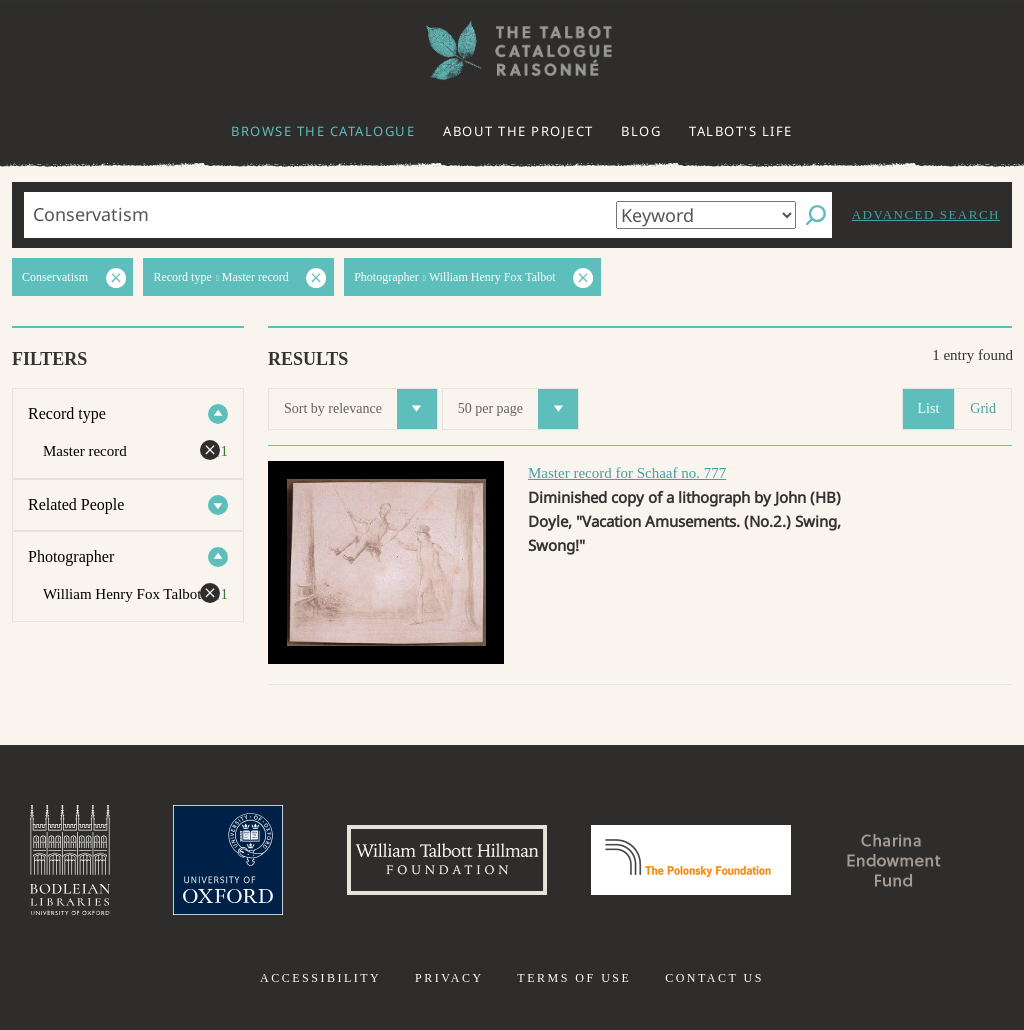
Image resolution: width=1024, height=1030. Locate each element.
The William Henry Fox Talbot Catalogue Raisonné (512, 50)
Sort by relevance (360, 409)
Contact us (714, 978)
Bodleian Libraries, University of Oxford (70, 860)
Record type (67, 413)
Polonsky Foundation (691, 860)
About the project (518, 131)
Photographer (71, 556)
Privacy (449, 978)
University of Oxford (228, 860)
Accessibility (320, 978)
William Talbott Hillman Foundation (447, 860)
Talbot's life (741, 131)
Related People (76, 504)
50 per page (518, 409)
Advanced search (926, 214)
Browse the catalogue (323, 131)
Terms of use (574, 978)
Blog (641, 131)
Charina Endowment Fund (895, 860)
